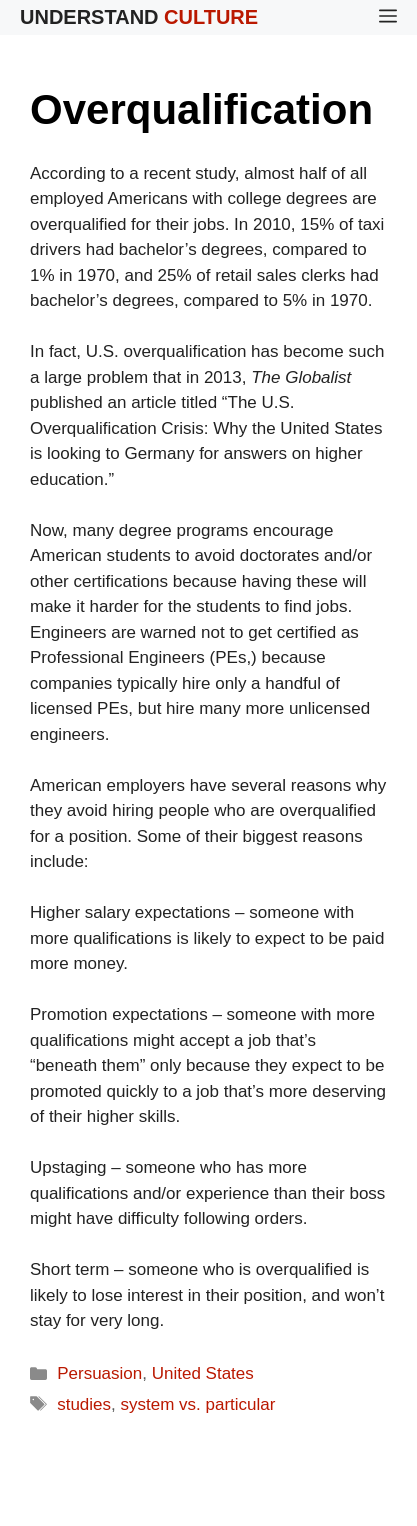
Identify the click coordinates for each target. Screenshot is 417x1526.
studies (84, 1404)
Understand (139, 17)
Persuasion (99, 1373)
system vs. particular (198, 1404)
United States (203, 1373)
